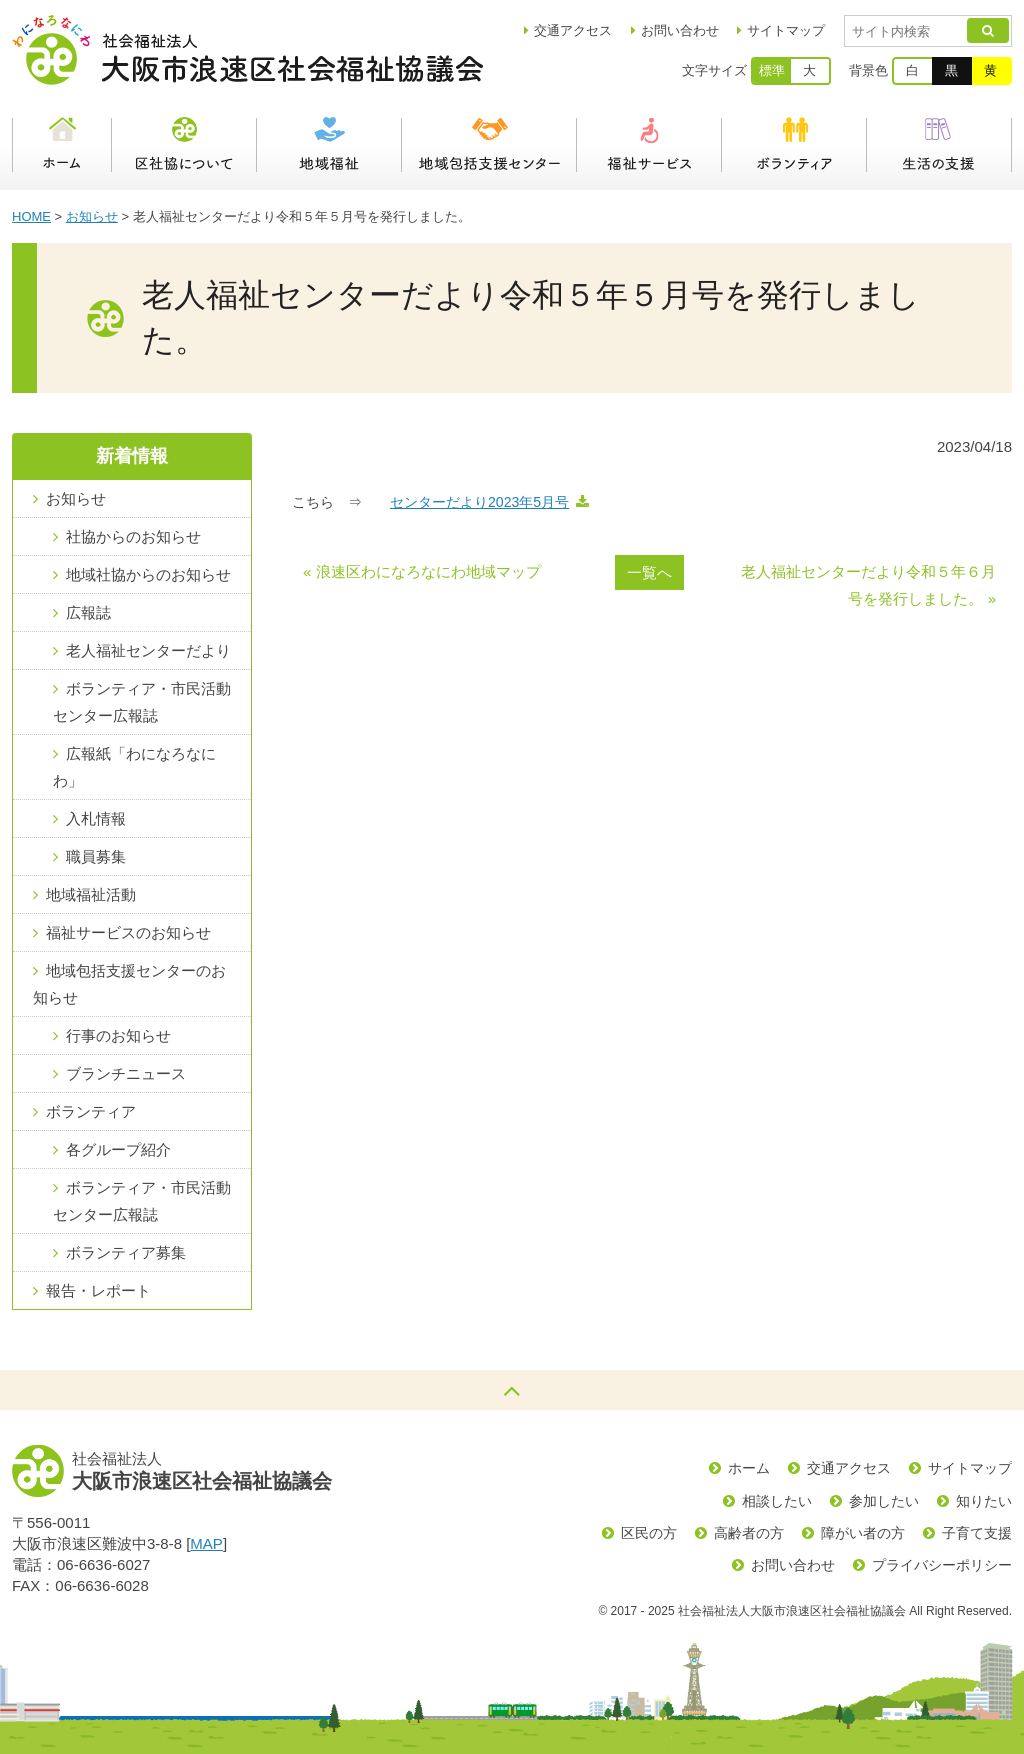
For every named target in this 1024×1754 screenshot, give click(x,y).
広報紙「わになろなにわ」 (134, 767)
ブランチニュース (126, 1073)
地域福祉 (329, 145)
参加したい (884, 1501)
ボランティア (794, 145)
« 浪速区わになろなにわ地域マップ (422, 571)
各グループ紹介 (118, 1149)
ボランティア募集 (126, 1252)
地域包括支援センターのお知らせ (129, 984)
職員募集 (96, 856)
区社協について (184, 145)
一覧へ (649, 572)
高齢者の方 (749, 1533)
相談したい (777, 1501)
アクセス (573, 30)
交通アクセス (849, 1468)
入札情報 (96, 818)
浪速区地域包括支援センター (489, 145)
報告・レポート (98, 1290)
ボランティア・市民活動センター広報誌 (142, 702)
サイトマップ (786, 30)
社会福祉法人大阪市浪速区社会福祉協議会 (247, 50)
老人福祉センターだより (148, 650)
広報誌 (88, 612)
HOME (31, 216)
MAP (206, 1543)
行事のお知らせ (118, 1035)
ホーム (62, 145)
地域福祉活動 (91, 894)
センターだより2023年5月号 (479, 502)
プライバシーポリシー (942, 1565)
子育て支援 (977, 1533)
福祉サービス (649, 145)
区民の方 (649, 1533)
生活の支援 (939, 145)
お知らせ (92, 216)
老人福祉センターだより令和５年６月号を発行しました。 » (868, 585)
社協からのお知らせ (133, 536)
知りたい (984, 1501)
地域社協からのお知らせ (148, 574)
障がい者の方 (863, 1533)
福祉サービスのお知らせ (128, 932)
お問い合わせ (680, 30)
